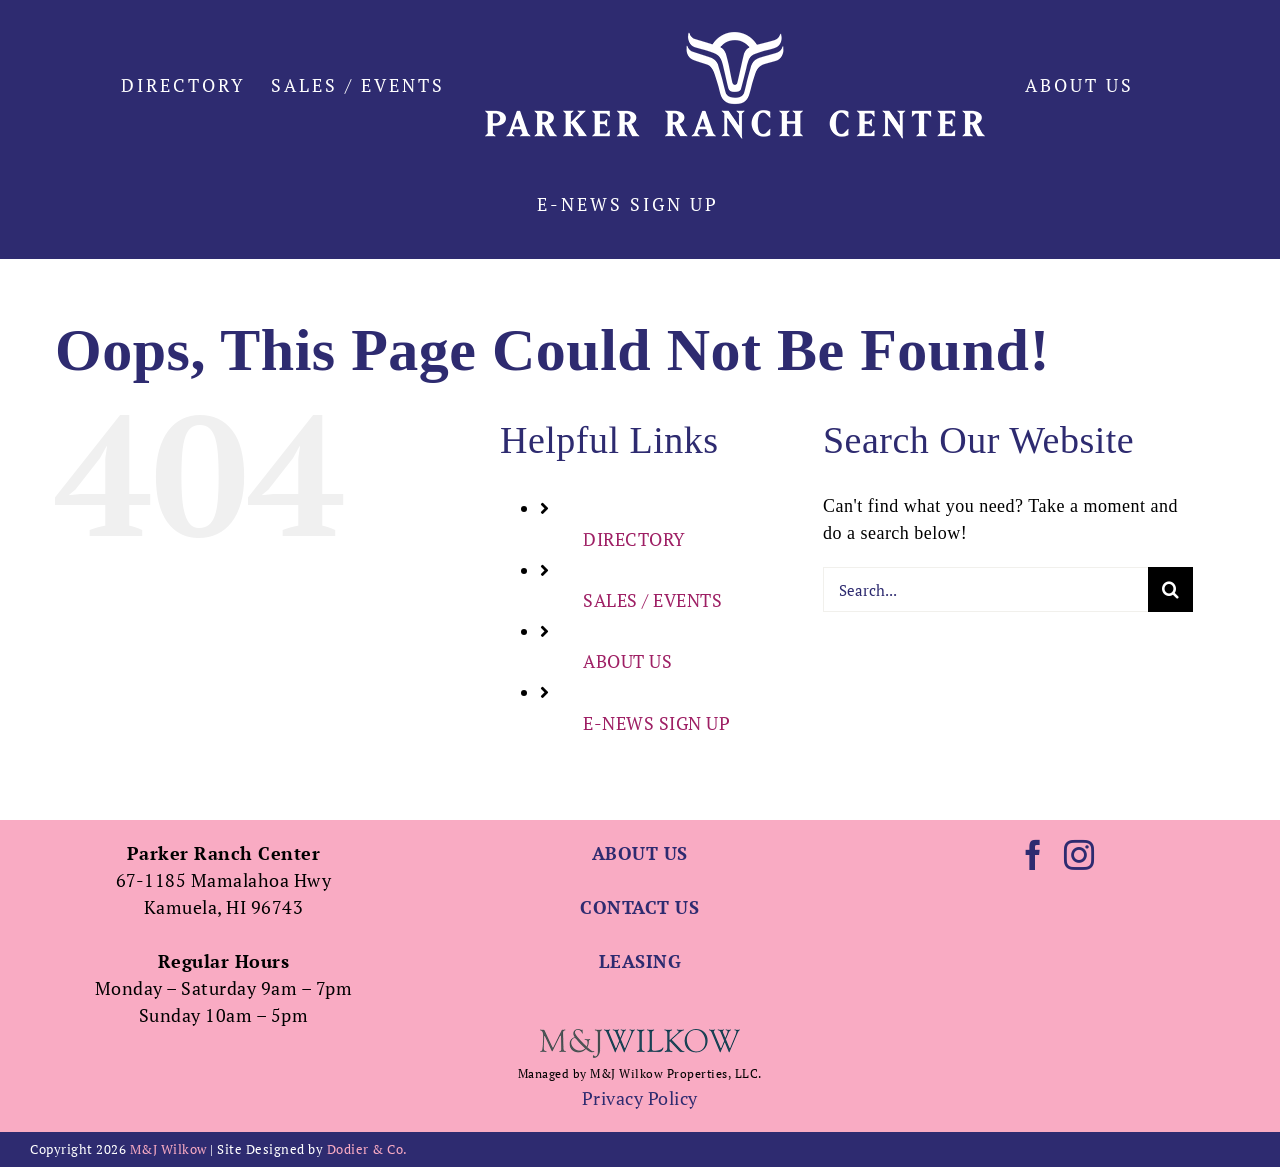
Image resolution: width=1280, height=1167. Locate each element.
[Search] (1170, 589)
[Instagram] (1079, 855)
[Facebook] (1033, 855)
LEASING (640, 961)
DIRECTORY (634, 539)
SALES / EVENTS (652, 600)
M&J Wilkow (168, 1149)
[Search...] (985, 589)
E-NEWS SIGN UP (656, 723)
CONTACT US (639, 907)
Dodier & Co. (367, 1149)
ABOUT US (627, 661)
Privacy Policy (640, 1098)
